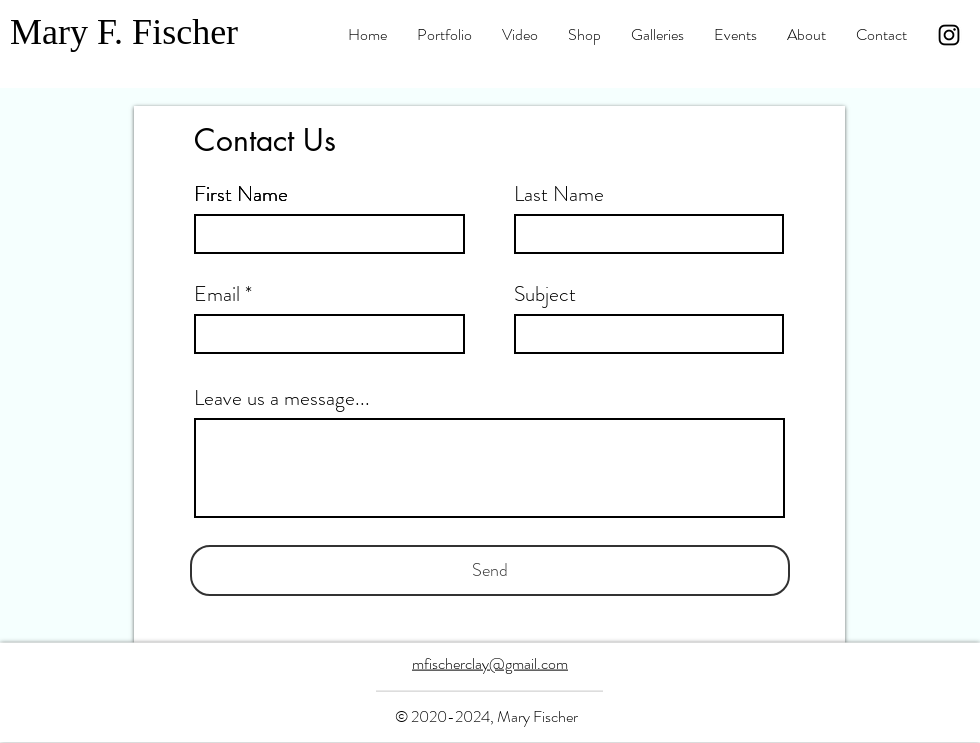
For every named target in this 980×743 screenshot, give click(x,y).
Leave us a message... (282, 398)
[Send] (490, 570)
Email (217, 294)
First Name (241, 194)
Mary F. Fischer (124, 32)
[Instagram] (949, 35)
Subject (545, 294)
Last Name (559, 194)
